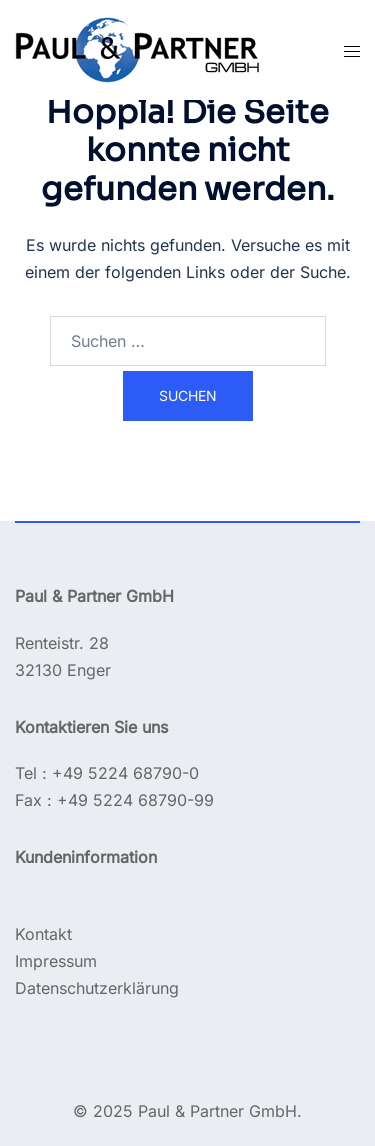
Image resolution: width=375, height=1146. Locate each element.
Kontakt (43, 934)
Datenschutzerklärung (97, 988)
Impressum (56, 961)
